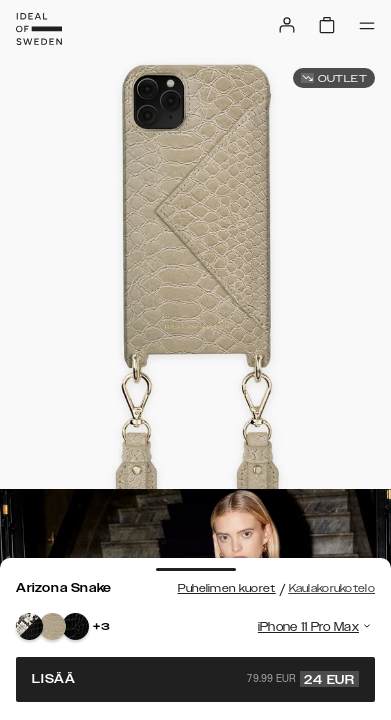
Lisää (195, 679)
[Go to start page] (39, 29)
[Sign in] (287, 25)
